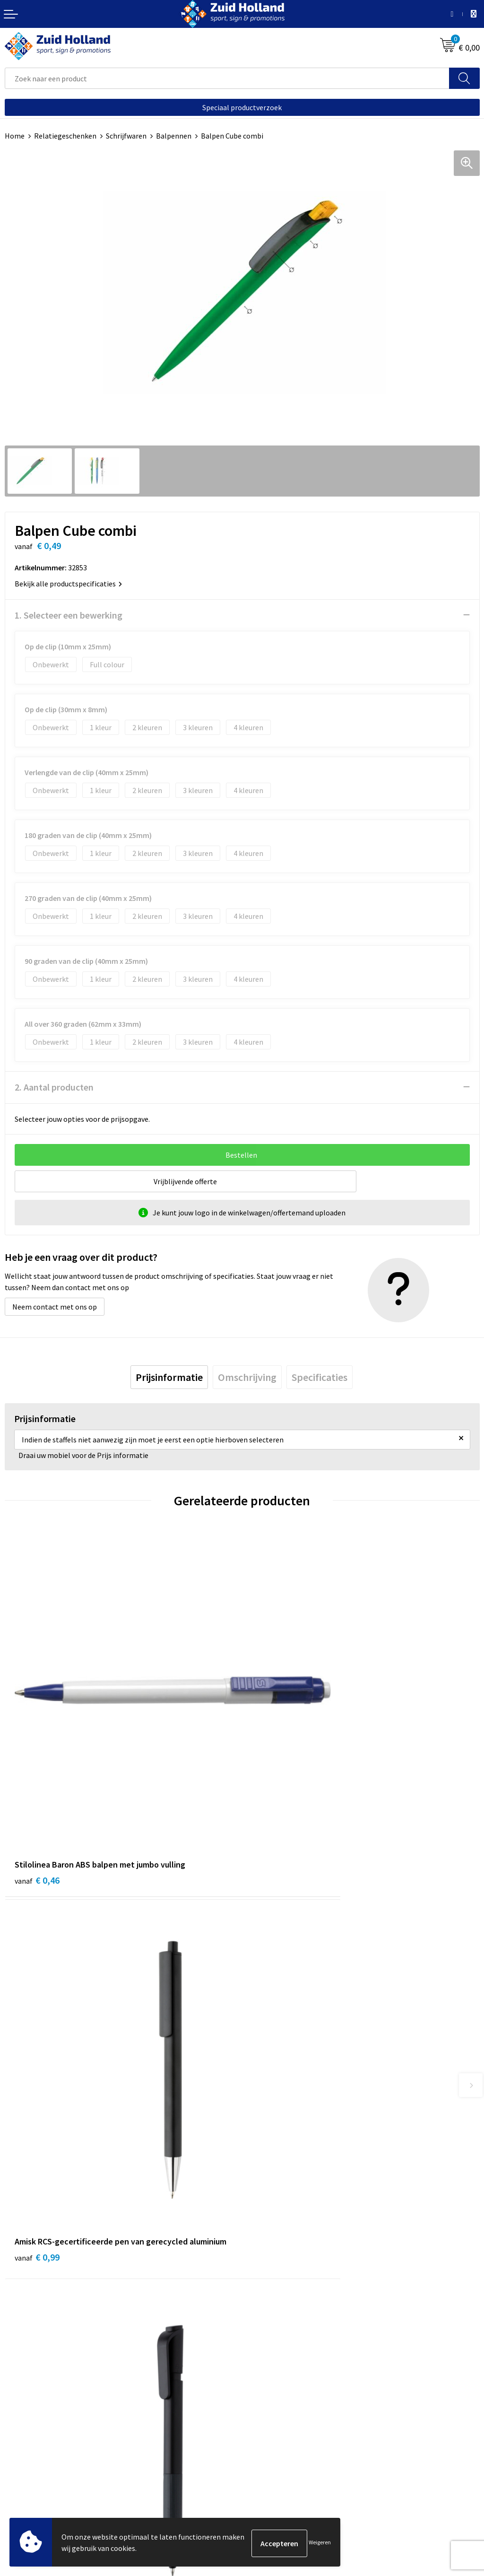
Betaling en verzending (284, 2262)
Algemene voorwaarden (43, 2450)
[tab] (169, 1377)
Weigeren (320, 2543)
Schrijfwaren (126, 135)
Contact (260, 2233)
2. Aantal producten (54, 1087)
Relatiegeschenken (65, 135)
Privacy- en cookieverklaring (50, 2464)
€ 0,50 (37, 2062)
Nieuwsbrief (266, 2248)
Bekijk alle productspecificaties (68, 583)
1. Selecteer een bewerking (68, 615)
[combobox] (227, 78)
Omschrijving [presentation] (247, 1377)
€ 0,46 (37, 1782)
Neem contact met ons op (54, 1306)
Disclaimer (22, 2479)
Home (15, 135)
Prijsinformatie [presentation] (169, 1377)
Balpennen (173, 135)
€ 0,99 (274, 1782)
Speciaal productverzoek (242, 107)
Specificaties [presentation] (319, 1377)
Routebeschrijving (276, 2276)
